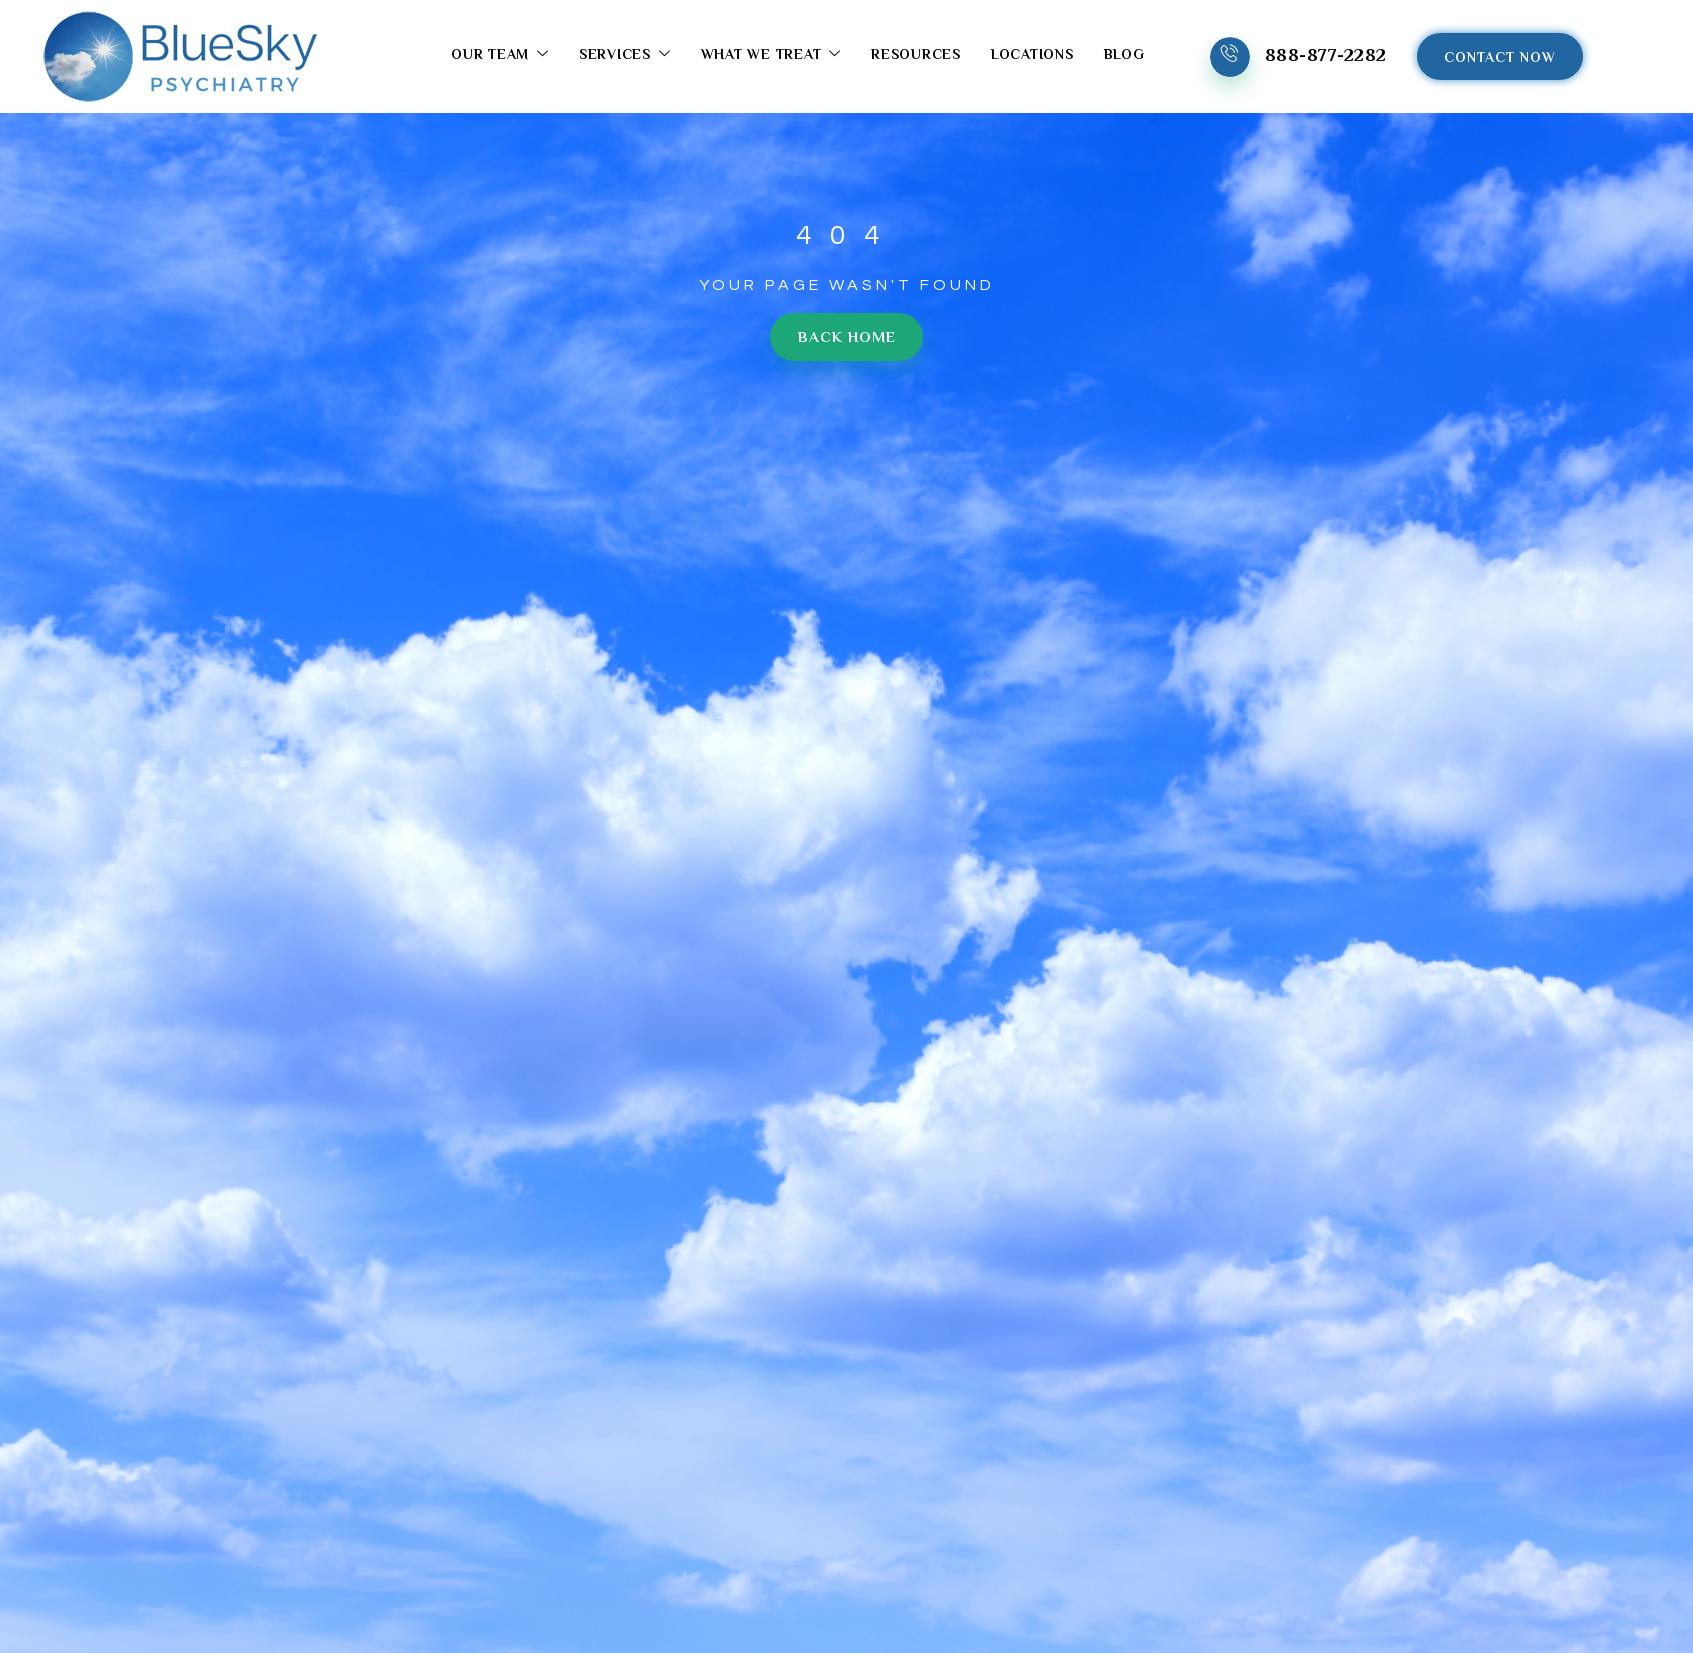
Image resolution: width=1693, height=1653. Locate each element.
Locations (1029, 57)
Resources (914, 57)
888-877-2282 (1323, 57)
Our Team (498, 56)
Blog (1121, 57)
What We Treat (768, 56)
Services (622, 56)
